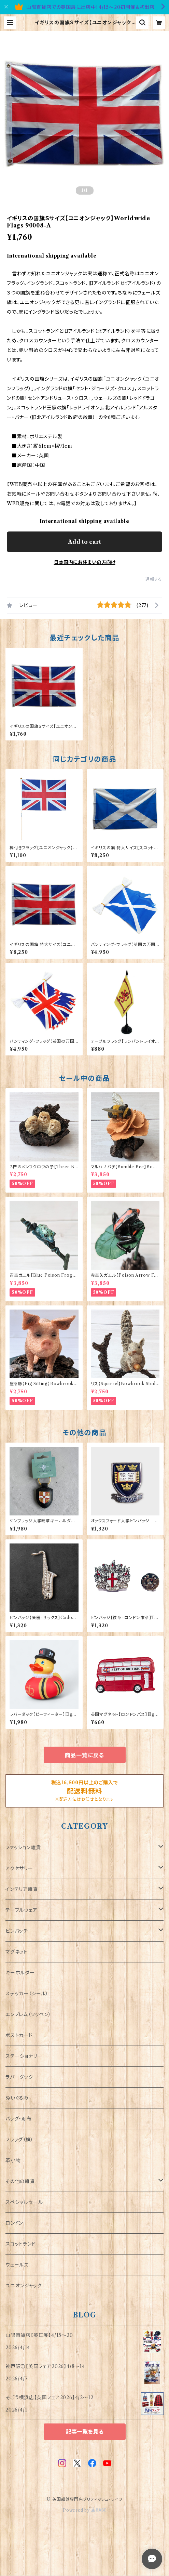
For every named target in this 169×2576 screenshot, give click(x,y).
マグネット (16, 1952)
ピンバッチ (16, 1931)
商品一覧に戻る (84, 1755)
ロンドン (14, 2223)
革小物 (12, 2160)
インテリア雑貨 (21, 1889)
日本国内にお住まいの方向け (84, 562)
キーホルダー (20, 1973)
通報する (153, 579)
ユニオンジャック (23, 2286)
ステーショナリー (23, 2056)
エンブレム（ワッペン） (28, 2014)
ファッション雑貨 (23, 1847)
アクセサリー (19, 1868)
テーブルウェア (21, 1910)
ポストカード (19, 2035)
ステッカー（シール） (26, 1993)
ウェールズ (17, 2265)
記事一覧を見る (84, 2431)
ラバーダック (19, 2077)
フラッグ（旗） (19, 2140)
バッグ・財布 (18, 2119)
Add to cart (84, 541)
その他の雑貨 (20, 2181)
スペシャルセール (24, 2202)
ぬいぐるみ (17, 2098)
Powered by (84, 2510)
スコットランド (20, 2244)
